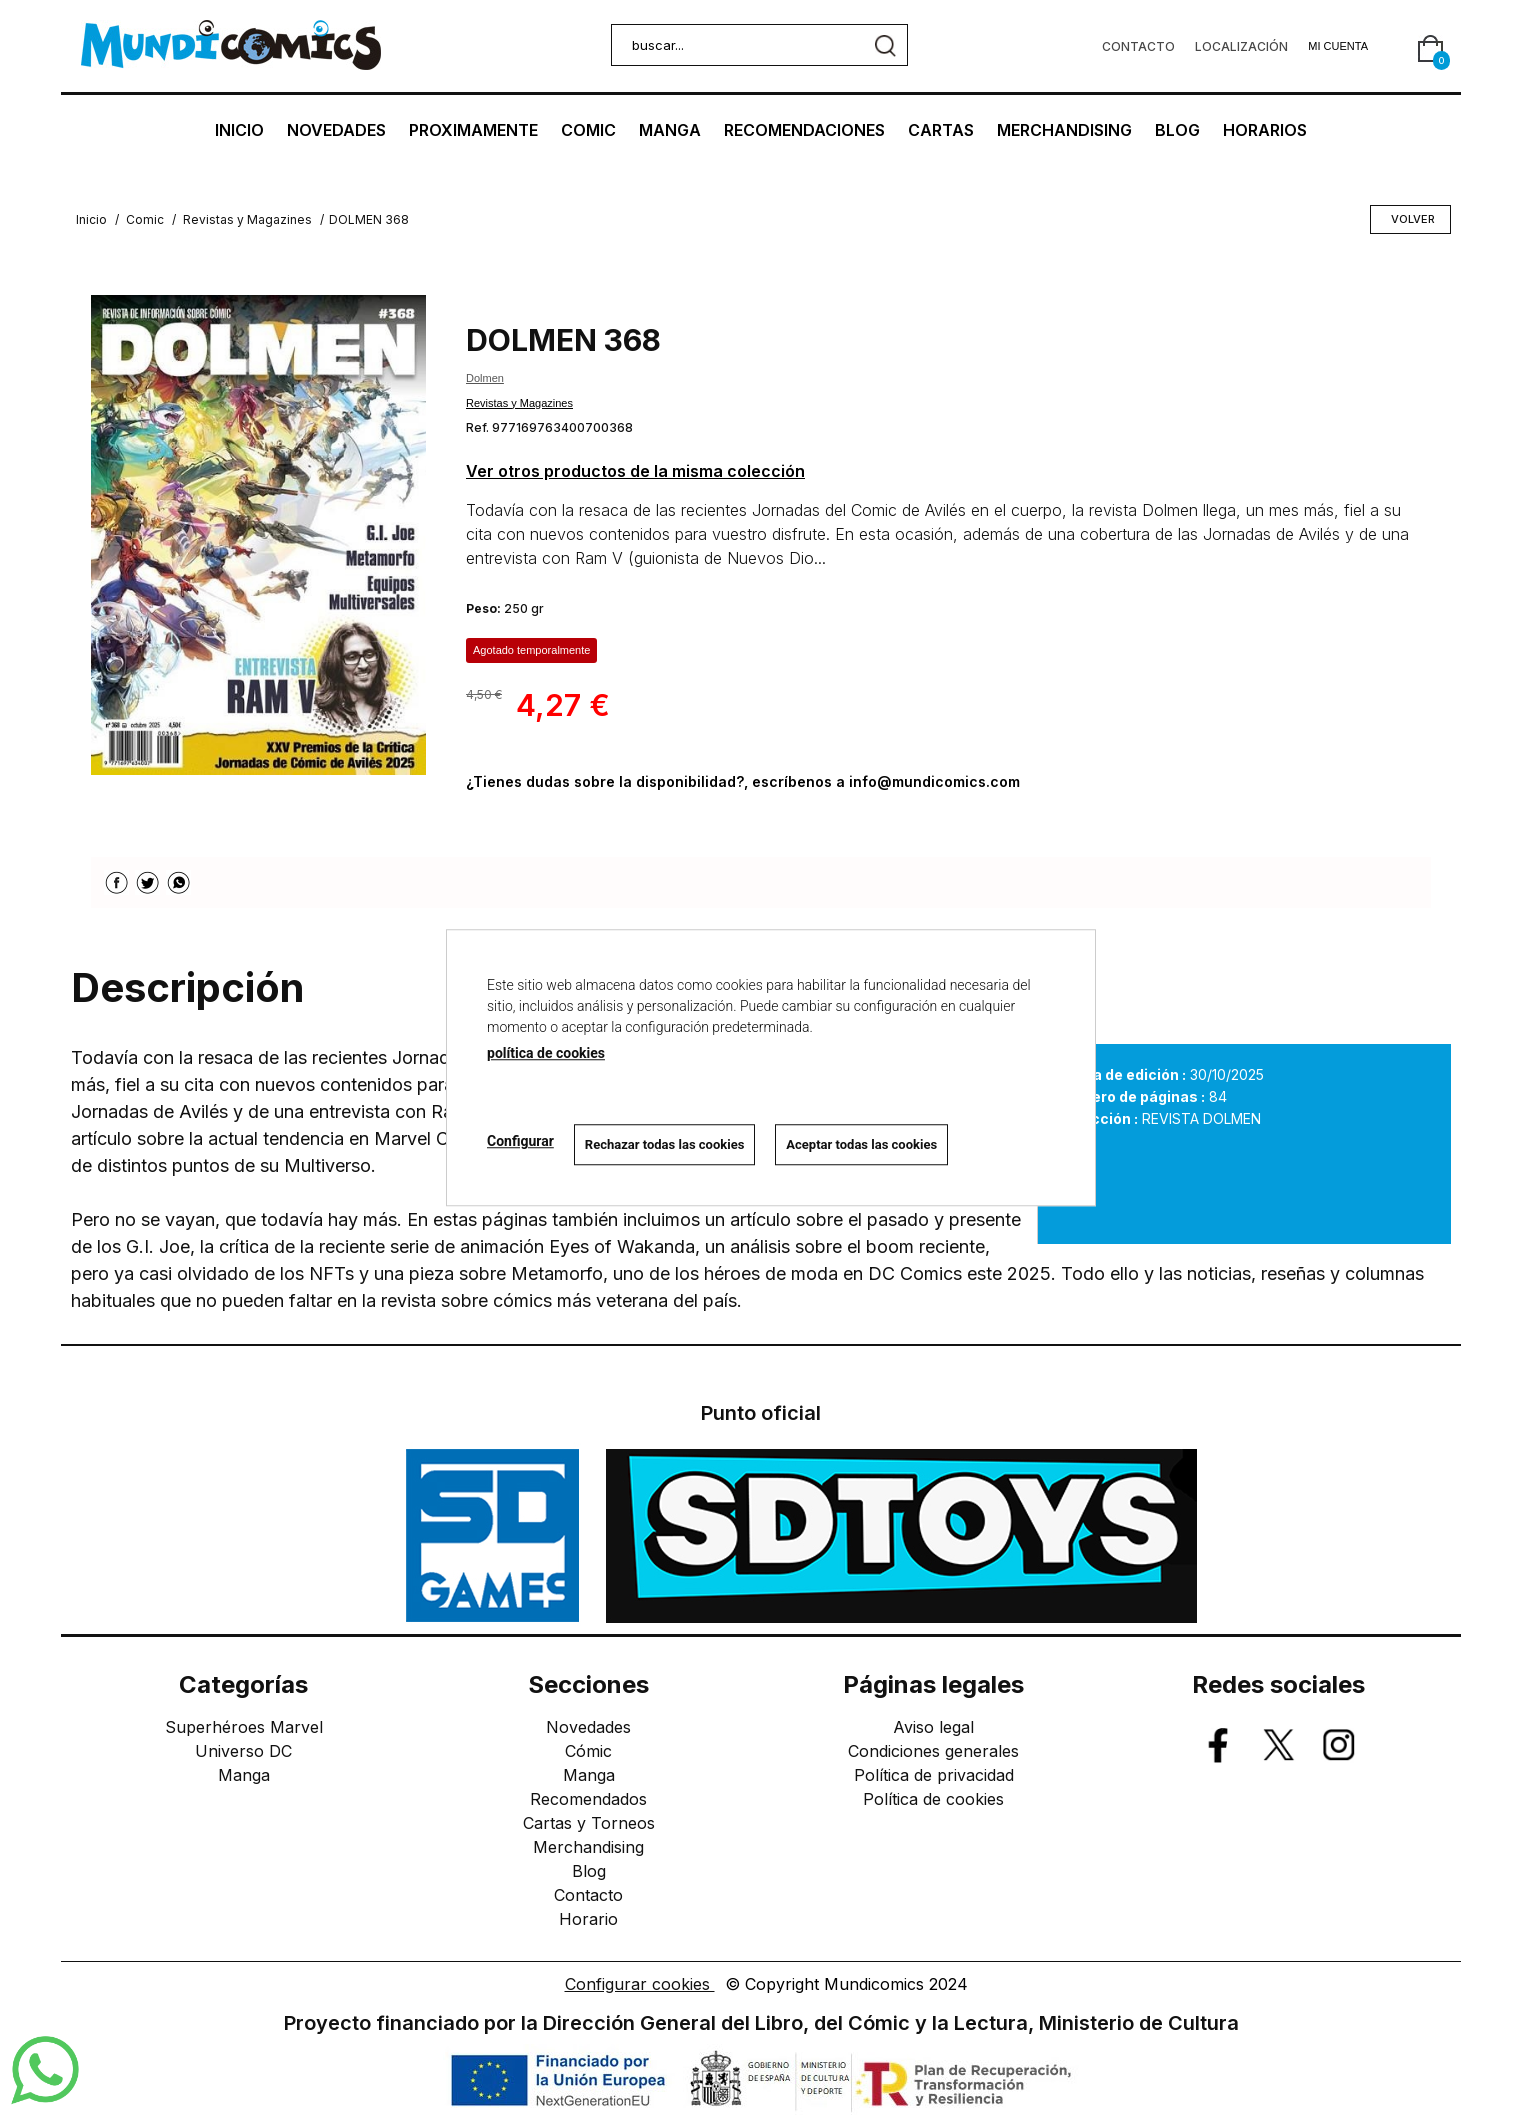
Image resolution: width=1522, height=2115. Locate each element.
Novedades (588, 1727)
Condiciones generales (933, 1751)
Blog (589, 1871)
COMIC (588, 130)
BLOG (1177, 130)
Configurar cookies (640, 1984)
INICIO (239, 130)
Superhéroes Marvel (244, 1727)
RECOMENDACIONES (804, 130)
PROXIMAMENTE (473, 130)
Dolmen (485, 378)
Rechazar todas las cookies (665, 1144)
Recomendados (588, 1799)
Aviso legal (933, 1727)
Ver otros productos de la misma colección (635, 471)
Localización (1241, 46)
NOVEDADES (336, 130)
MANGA (670, 130)
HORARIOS (1265, 130)
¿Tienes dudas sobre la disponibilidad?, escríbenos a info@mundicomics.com (743, 781)
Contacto (1138, 46)
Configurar (520, 1142)
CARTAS (941, 130)
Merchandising (588, 1847)
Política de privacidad (934, 1775)
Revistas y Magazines (519, 403)
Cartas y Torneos (589, 1823)
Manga (244, 1775)
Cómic (588, 1751)
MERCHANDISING (1064, 130)
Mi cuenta (1338, 46)
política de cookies (546, 1053)
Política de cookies (933, 1799)
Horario (588, 1919)
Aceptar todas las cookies (861, 1144)
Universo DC (243, 1751)
